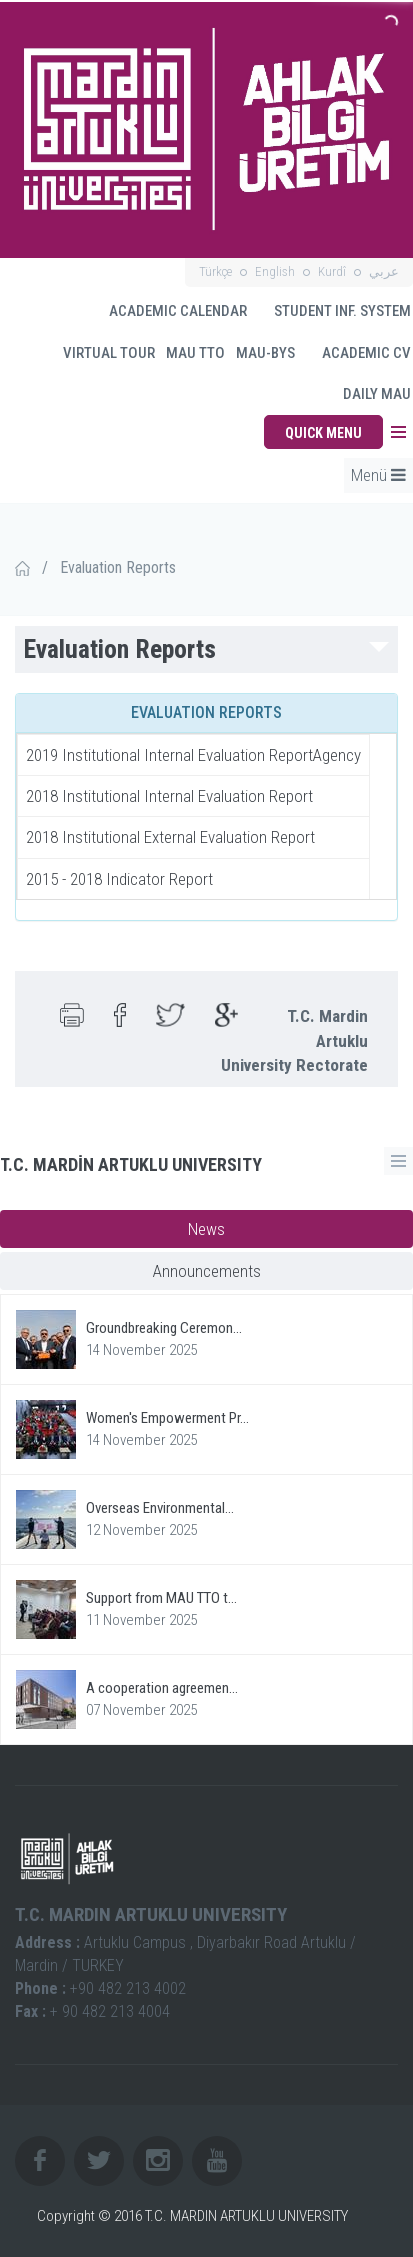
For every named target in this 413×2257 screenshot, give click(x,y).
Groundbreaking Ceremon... (164, 1328)
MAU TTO (195, 353)
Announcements (207, 1271)
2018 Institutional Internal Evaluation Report (169, 796)
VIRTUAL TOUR (99, 353)
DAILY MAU (377, 394)
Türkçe (215, 271)
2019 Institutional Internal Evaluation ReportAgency (193, 755)
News (206, 1229)
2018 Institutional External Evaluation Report (170, 837)
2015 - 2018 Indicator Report (119, 879)
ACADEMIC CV (357, 353)
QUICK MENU (323, 433)
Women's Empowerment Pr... (167, 1418)
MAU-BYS (265, 353)
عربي (384, 271)
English (275, 271)
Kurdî (332, 271)
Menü (378, 475)
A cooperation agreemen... (162, 1688)
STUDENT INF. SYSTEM (333, 311)
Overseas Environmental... (160, 1508)
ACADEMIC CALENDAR (176, 311)
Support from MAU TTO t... (161, 1598)
